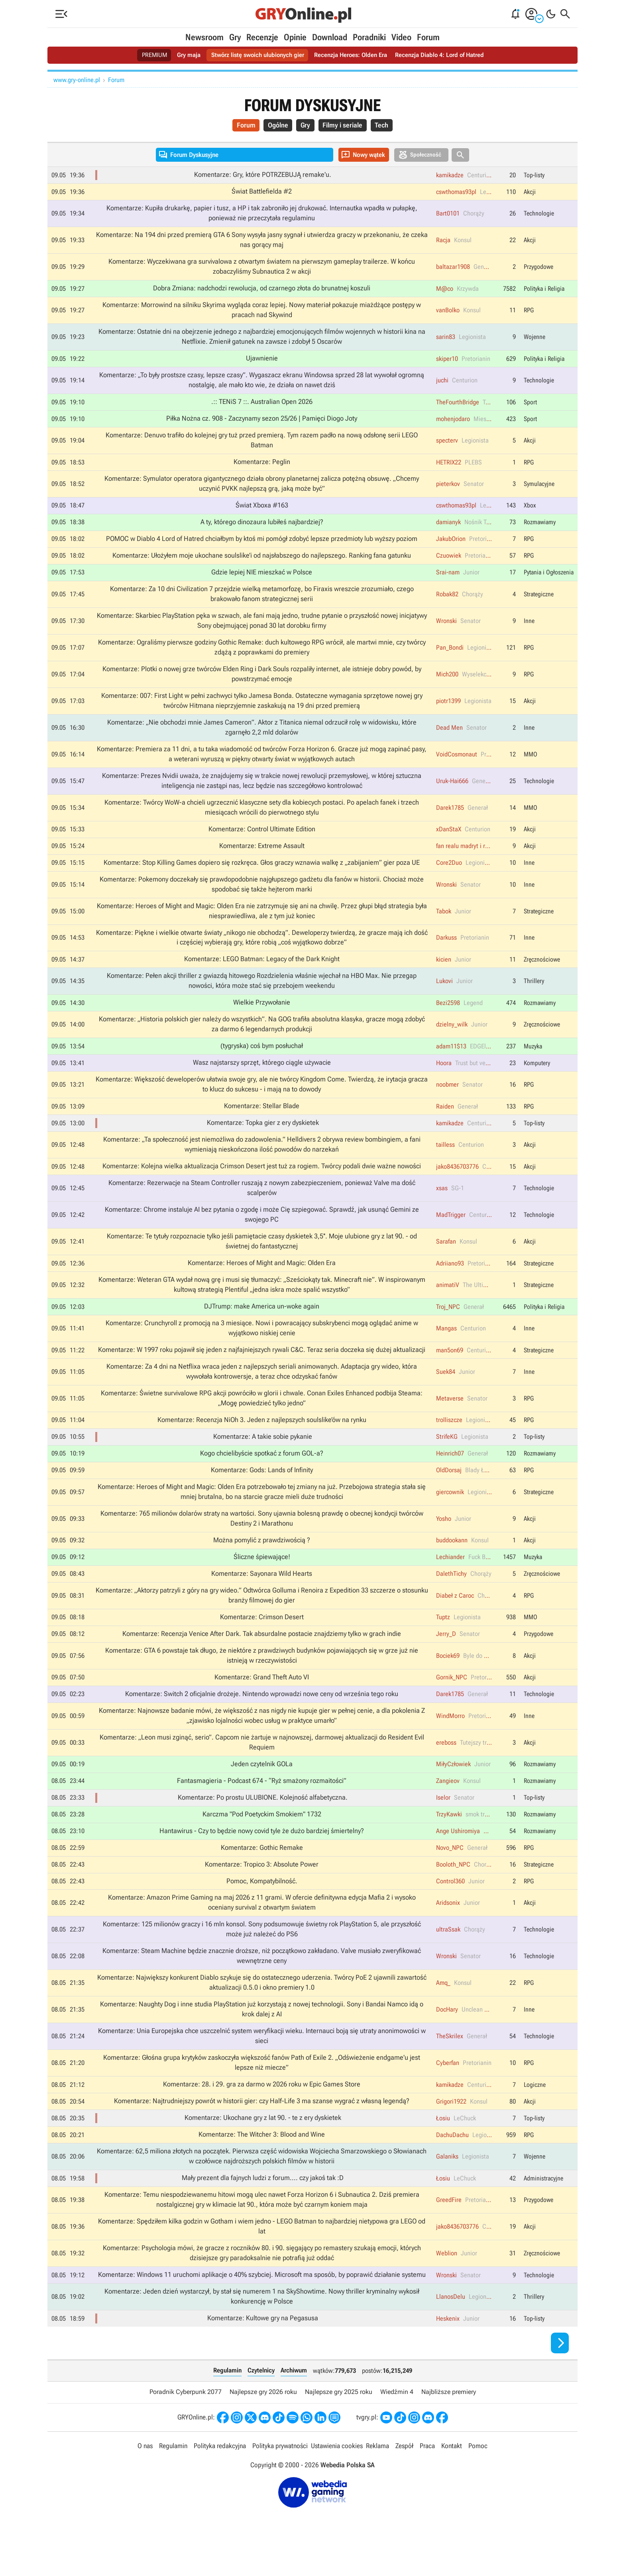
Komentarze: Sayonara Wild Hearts (261, 1594)
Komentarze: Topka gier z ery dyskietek (263, 1138)
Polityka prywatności (280, 2478)
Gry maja (182, 55)
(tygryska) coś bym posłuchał (261, 1060)
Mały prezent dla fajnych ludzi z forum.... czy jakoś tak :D (263, 2208)
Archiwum (294, 2402)
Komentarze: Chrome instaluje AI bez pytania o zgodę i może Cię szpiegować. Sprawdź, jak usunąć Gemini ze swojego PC (262, 1231)
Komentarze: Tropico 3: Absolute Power (261, 1889)
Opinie (295, 37)
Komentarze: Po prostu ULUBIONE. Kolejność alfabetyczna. (263, 1822)
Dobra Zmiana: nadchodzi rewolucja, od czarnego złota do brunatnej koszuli (261, 291)
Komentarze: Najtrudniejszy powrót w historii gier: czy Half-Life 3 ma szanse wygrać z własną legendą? (261, 2129)
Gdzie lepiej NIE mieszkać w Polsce (262, 579)
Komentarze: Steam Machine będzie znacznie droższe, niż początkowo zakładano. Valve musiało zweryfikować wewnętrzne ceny (261, 1982)
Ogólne (275, 126)
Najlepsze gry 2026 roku (263, 2423)
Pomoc (477, 2478)
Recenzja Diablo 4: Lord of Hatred (445, 55)
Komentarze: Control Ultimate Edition (261, 840)
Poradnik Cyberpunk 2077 (185, 2423)
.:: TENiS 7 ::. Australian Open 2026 (261, 406)
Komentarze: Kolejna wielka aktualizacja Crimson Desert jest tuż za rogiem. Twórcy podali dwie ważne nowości (261, 1181)
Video (401, 37)
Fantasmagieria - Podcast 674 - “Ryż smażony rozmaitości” (261, 1804)
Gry (235, 37)
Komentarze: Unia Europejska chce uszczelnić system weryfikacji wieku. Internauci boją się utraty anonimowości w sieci (262, 2064)
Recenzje (262, 37)
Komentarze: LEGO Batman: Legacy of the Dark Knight (262, 972)
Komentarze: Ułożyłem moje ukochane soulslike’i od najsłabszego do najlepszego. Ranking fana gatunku (261, 562)
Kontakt (451, 2478)
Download (329, 37)
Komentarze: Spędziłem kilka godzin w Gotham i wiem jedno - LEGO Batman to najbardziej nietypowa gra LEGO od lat (261, 2256)
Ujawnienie (262, 362)
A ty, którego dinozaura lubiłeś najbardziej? (261, 528)
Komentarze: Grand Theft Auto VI (261, 1700)
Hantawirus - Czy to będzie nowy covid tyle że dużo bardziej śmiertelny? (261, 1855)
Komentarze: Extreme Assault (262, 856)
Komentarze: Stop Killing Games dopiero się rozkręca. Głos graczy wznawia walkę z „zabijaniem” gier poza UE (262, 874)
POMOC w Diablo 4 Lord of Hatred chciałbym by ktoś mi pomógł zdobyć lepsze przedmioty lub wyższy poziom (261, 545)
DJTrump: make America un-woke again (261, 1324)
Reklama (377, 2478)
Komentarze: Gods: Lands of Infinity (262, 1490)
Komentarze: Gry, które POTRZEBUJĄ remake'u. (262, 176)
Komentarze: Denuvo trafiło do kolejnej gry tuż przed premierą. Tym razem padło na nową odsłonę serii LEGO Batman (262, 445)
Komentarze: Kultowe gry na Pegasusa (262, 2350)
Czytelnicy (261, 2402)
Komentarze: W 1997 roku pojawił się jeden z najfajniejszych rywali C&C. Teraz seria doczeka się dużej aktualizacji (261, 1368)
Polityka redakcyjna (220, 2478)
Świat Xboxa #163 (262, 511)
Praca (427, 2478)
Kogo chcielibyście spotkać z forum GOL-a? (261, 1473)
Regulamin (227, 2402)
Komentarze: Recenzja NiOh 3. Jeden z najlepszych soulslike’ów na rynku (261, 1439)
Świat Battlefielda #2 (262, 193)
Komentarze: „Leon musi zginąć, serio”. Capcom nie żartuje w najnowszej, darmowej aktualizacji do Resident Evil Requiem (262, 1766)
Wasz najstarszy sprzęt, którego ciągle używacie (262, 1077)
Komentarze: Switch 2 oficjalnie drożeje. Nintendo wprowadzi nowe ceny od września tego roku (262, 1716)
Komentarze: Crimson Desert (262, 1639)
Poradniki (369, 37)
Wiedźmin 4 (396, 2423)
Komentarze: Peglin (262, 467)
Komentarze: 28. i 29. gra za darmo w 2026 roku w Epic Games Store (261, 2113)
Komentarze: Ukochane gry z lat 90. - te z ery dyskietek (263, 2147)
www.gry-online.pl (76, 80)
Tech (386, 126)
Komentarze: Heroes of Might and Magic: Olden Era (262, 1280)
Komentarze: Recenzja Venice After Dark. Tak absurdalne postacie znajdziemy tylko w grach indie (261, 1655)
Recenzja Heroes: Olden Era (352, 55)
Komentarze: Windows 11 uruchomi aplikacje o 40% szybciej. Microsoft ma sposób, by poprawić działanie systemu (262, 2306)
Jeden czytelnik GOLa (262, 1788)
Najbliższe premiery (448, 2423)
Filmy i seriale (344, 126)
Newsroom (204, 37)
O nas (145, 2478)
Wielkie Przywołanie (261, 1016)
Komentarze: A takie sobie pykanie (262, 1456)
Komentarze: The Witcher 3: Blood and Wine (262, 2163)
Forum (428, 37)
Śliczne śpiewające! (262, 1578)
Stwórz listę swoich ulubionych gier (255, 55)
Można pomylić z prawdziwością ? (261, 1561)
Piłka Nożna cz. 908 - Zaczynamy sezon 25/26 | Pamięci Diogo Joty (262, 423)
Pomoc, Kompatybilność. (261, 1906)
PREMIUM (147, 55)
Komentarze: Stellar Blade (261, 1120)
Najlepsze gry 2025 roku (338, 2423)
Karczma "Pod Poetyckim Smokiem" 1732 (261, 1838)
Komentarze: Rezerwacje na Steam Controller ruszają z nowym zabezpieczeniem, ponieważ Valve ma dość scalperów (261, 1204)
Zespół (404, 2478)
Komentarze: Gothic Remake (262, 1872)
